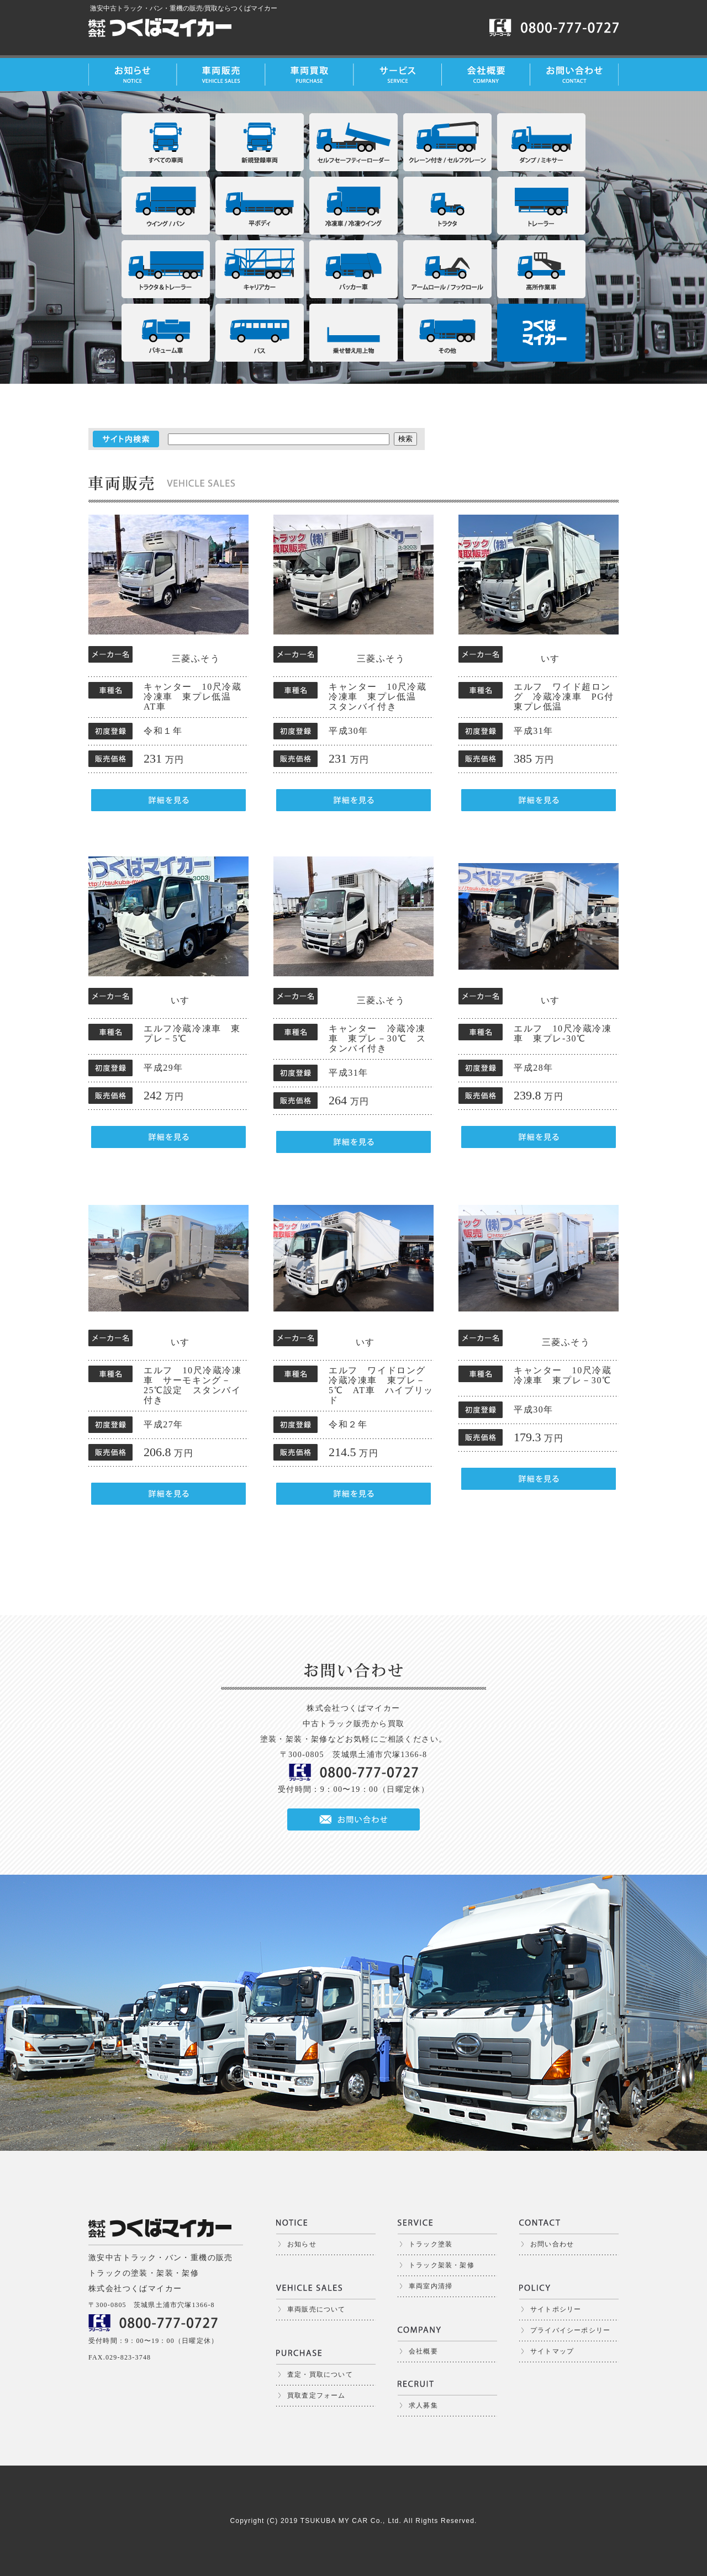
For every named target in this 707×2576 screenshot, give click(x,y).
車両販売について (316, 2309)
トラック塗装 (430, 2244)
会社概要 (423, 2351)
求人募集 (423, 2405)
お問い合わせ (552, 2244)
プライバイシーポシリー (570, 2330)
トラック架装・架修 (441, 2265)
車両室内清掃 (430, 2286)
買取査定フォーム (316, 2395)
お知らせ (301, 2244)
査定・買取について (320, 2374)
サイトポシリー (555, 2309)
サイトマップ (552, 2351)
